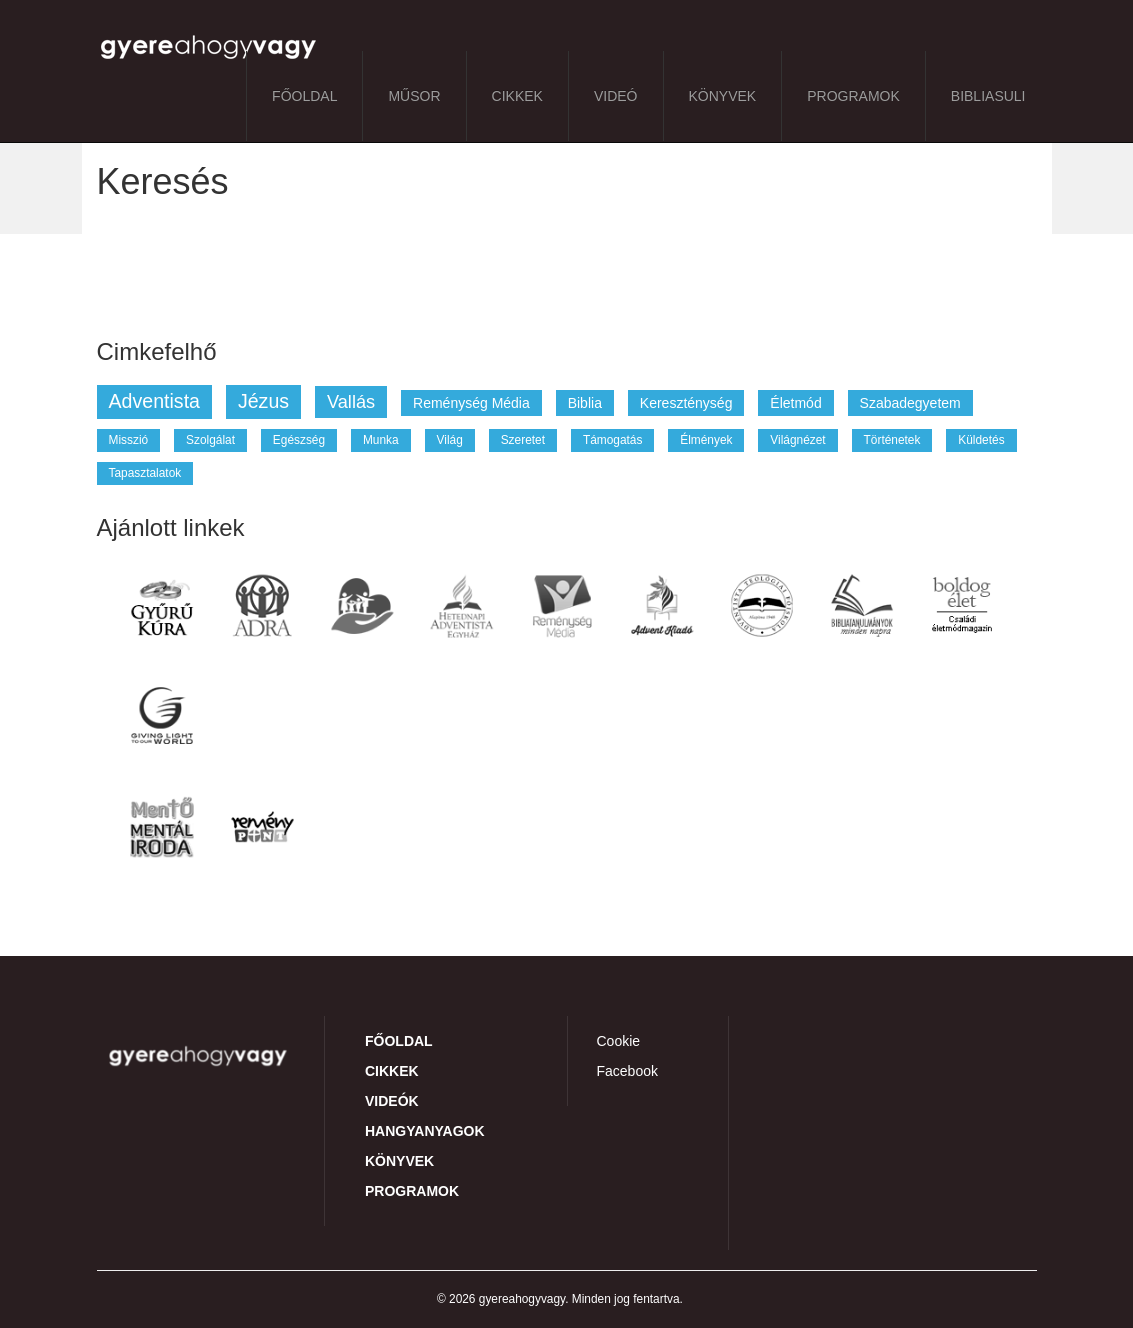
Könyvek (723, 96)
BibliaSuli (988, 96)
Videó (616, 96)
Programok (853, 96)
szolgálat (210, 440)
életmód (795, 403)
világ (450, 440)
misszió (129, 440)
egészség (299, 440)
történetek (892, 440)
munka (381, 440)
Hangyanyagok (425, 1131)
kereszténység (686, 403)
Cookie (619, 1041)
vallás (351, 402)
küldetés (981, 440)
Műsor (414, 96)
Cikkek (517, 96)
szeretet (523, 440)
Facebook (627, 1071)
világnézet (797, 440)
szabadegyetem (910, 403)
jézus (263, 401)
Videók (392, 1101)
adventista (155, 401)
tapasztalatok (145, 473)
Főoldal (304, 96)
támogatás (612, 440)
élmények (706, 440)
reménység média (471, 403)
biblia (585, 403)
